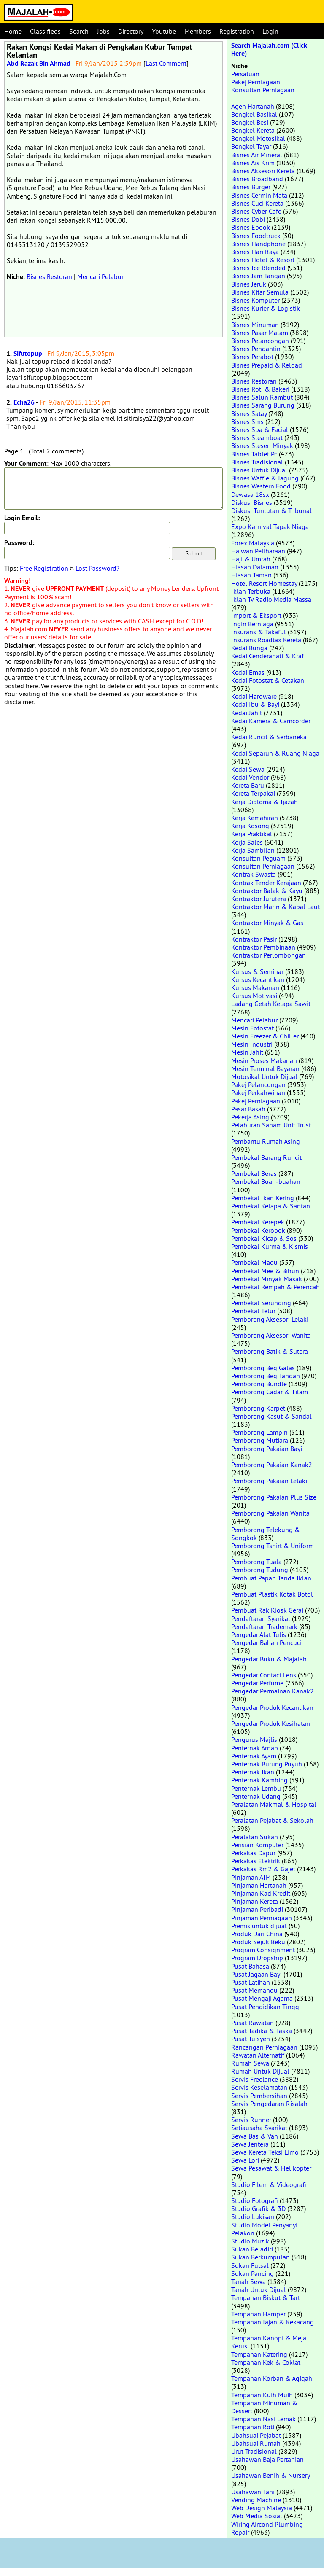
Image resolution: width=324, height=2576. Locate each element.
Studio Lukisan (252, 2216)
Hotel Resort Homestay (264, 583)
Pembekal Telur (253, 1311)
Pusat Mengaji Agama (262, 1998)
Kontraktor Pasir (254, 939)
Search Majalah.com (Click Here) (269, 49)
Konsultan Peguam (258, 858)
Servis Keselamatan (259, 2087)
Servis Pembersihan (259, 2095)
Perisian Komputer (257, 1845)
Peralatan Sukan (254, 1837)
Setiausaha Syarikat (259, 2127)
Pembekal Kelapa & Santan (270, 1206)
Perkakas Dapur (253, 1853)
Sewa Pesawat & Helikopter (271, 2168)
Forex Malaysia (252, 543)
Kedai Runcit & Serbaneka (269, 737)
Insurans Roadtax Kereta (266, 640)
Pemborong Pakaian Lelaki (269, 1480)
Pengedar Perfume (257, 1683)
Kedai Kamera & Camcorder (270, 720)
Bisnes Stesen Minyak (262, 445)
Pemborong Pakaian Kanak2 (271, 1464)
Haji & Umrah (250, 559)
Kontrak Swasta (253, 874)
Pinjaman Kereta (254, 1901)
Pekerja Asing (250, 1117)
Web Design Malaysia (261, 2508)
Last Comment (166, 63)
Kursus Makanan (255, 987)
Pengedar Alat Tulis (258, 1634)
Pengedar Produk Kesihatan (270, 1723)
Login (270, 31)
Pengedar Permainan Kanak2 (272, 1691)
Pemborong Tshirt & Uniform (272, 1545)
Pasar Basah (248, 1109)
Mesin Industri (252, 1044)
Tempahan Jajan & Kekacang (272, 2322)
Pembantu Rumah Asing (265, 1141)
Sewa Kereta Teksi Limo (265, 2152)
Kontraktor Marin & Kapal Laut (275, 906)
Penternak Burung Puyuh (266, 1764)
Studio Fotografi (254, 2200)
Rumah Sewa (250, 2063)
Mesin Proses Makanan (264, 1060)
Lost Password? (97, 568)
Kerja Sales (247, 842)
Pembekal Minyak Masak (266, 1279)
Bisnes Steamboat (257, 437)
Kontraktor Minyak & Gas (267, 922)
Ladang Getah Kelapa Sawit (270, 1003)
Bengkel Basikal (254, 114)
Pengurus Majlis (254, 1739)
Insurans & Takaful (258, 632)
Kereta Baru (247, 785)
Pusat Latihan (250, 1982)
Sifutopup (28, 353)
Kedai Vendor (250, 777)
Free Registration (44, 568)
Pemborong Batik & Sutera (269, 1351)
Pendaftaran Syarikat (260, 1618)
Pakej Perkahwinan (258, 1092)
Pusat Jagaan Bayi (256, 1974)
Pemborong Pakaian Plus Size (273, 1497)
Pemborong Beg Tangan (265, 1375)
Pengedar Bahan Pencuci (266, 1642)
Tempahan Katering (259, 2354)
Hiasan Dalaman (254, 567)
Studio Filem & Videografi (268, 2184)
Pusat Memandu (254, 1990)
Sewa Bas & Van (254, 2136)
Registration (236, 31)
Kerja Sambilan (253, 850)
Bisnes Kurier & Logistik (265, 308)
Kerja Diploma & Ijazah (264, 801)
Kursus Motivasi (254, 995)
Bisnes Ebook (250, 227)
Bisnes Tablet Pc (254, 454)
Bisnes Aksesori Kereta (263, 170)
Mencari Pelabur (100, 276)
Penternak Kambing (259, 1780)
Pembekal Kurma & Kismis (269, 1246)
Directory (130, 31)
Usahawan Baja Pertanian (267, 2459)
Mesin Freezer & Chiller (265, 1036)
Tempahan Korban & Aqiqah (271, 2378)
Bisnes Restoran (49, 276)
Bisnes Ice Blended (258, 267)
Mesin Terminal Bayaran (265, 1068)
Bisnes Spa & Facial (259, 429)
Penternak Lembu (256, 1788)
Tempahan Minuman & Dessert (264, 2407)
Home (13, 31)
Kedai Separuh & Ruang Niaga (275, 753)
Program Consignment (263, 1949)
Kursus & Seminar (257, 971)
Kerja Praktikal (251, 833)
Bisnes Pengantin (256, 348)
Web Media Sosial (256, 2516)
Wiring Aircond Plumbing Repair (267, 2528)
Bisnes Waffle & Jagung (265, 478)
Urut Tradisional (254, 2451)
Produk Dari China (257, 1933)
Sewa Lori (245, 2160)
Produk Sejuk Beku (258, 1941)
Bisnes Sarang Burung (262, 405)
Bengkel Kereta (253, 130)
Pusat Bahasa (250, 1966)
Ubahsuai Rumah (256, 2443)
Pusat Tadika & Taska (261, 2030)
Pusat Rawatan (252, 2022)
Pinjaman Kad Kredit (260, 1893)
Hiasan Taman (251, 575)
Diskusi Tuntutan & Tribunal (271, 510)
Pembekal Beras (254, 1173)
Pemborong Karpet (258, 1408)
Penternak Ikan (252, 1772)
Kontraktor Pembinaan (263, 947)
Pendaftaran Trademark (264, 1626)
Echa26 (24, 402)
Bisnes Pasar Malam (259, 332)
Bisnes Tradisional (257, 462)
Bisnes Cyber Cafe (256, 211)
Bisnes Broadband (257, 178)
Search (79, 31)
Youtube (164, 31)
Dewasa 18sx (250, 494)
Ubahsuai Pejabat (256, 2435)
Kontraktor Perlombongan (268, 955)
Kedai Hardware (254, 696)
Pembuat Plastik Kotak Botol (272, 1594)
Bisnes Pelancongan (260, 340)
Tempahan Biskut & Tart (265, 2297)
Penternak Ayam (253, 1756)
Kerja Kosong (250, 825)
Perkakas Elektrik (255, 1861)
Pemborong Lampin (259, 1432)
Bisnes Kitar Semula (260, 292)
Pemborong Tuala (256, 1561)
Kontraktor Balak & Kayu (266, 890)
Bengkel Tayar (251, 146)
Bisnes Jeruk (248, 284)
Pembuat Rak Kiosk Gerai (267, 1610)
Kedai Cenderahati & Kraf (267, 656)
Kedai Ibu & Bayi (255, 704)
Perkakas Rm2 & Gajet (263, 1869)
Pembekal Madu (254, 1262)
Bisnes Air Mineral (256, 154)
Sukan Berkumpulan (260, 2257)
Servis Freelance (254, 2079)
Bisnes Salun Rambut (262, 397)
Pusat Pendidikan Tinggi (266, 2006)
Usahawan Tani (253, 2491)
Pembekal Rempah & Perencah (275, 1287)
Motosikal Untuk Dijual (264, 1076)
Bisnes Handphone (258, 243)
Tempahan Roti (252, 2427)
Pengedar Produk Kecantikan (272, 1707)
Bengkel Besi (249, 122)
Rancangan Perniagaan (264, 2047)
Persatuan (245, 74)
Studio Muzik (250, 2241)
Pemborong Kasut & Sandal (271, 1416)
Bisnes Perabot (252, 356)
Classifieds (45, 31)
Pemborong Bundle (259, 1383)
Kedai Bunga (249, 648)
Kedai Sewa (248, 769)
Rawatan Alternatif (257, 2055)
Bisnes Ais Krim (253, 162)
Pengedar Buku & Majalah (269, 1659)
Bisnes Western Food (261, 486)
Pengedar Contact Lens (263, 1675)
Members (197, 31)
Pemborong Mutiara (259, 1440)
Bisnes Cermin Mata (259, 195)
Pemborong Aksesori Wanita (271, 1335)
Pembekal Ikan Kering (262, 1198)
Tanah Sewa (248, 2281)
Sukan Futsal (250, 2265)
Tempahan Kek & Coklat (265, 2362)
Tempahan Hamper (258, 2314)
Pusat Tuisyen (250, 2038)
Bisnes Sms (247, 421)
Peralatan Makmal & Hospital (273, 1804)
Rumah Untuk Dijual (260, 2071)
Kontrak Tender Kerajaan (266, 882)
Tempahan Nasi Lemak (263, 2419)
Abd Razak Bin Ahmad (38, 63)
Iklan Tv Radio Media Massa (271, 599)
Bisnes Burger (250, 186)
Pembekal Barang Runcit (266, 1157)
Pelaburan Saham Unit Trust (271, 1125)
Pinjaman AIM (251, 1877)
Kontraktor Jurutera (258, 898)
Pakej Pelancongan (258, 1084)
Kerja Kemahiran (254, 817)
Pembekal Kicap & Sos (264, 1238)
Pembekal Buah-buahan (265, 1181)
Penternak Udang (256, 1796)
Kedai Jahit (246, 712)
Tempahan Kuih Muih (262, 2395)
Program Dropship (257, 1957)
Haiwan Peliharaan (258, 551)
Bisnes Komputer (255, 300)
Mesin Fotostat (252, 1028)
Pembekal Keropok (258, 1230)
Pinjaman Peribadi (257, 1909)
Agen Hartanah (252, 106)
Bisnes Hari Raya (255, 251)
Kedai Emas (248, 672)
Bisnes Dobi (248, 219)
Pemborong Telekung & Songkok (265, 1533)
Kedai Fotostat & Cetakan (267, 680)
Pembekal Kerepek (257, 1222)
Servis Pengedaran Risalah (269, 2103)
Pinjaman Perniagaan (261, 1917)
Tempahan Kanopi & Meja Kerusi (268, 2342)
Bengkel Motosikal (258, 138)
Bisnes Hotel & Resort (262, 259)
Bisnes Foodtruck (256, 235)
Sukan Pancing (252, 2273)
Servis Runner (251, 2119)
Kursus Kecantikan (257, 979)
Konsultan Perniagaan (262, 90)
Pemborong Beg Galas (263, 1367)
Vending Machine (256, 2500)
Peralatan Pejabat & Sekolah (272, 1820)
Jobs (103, 31)
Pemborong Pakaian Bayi (266, 1448)
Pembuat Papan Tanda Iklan (271, 1578)
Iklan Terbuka (250, 591)
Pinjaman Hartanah (258, 1885)
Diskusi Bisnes (251, 502)
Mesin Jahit (247, 1052)
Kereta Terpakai (253, 793)
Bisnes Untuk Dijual (259, 470)
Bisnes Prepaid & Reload (266, 365)
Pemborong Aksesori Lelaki (269, 1319)
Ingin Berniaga (252, 624)
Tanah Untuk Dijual (258, 2289)
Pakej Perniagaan (255, 82)
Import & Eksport (256, 615)
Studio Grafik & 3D (258, 2208)
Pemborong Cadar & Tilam (269, 1391)
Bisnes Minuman (255, 324)
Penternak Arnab (254, 1748)
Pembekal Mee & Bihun (265, 1271)
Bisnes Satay (249, 413)
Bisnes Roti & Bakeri (260, 389)
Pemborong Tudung (259, 1569)
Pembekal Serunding (261, 1303)
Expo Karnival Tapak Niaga (270, 526)
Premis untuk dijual (259, 1925)
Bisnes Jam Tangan (258, 275)
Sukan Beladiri (252, 2249)
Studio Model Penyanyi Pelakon (264, 2229)
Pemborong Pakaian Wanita (270, 1513)
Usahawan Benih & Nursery (270, 2475)
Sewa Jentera (250, 2144)
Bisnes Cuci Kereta (257, 203)
